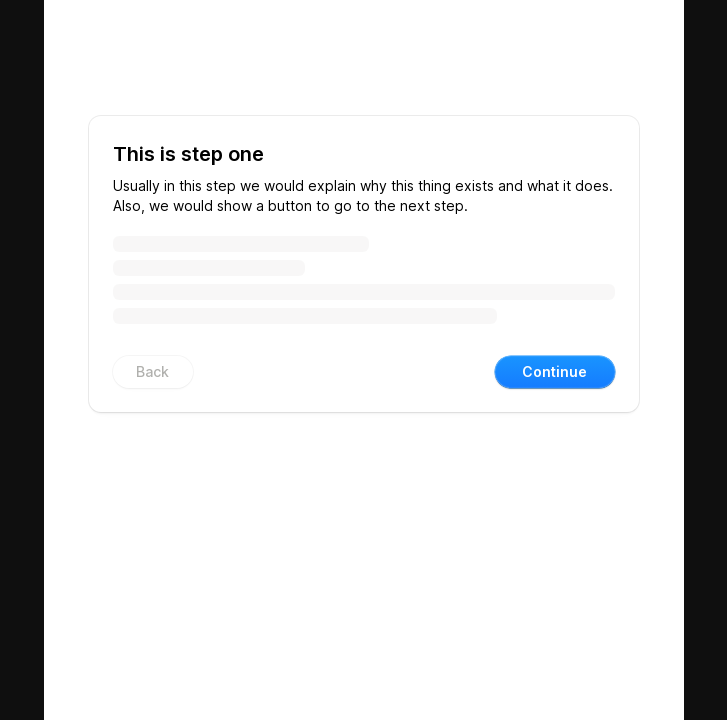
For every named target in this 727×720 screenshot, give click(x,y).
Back (152, 371)
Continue (554, 371)
